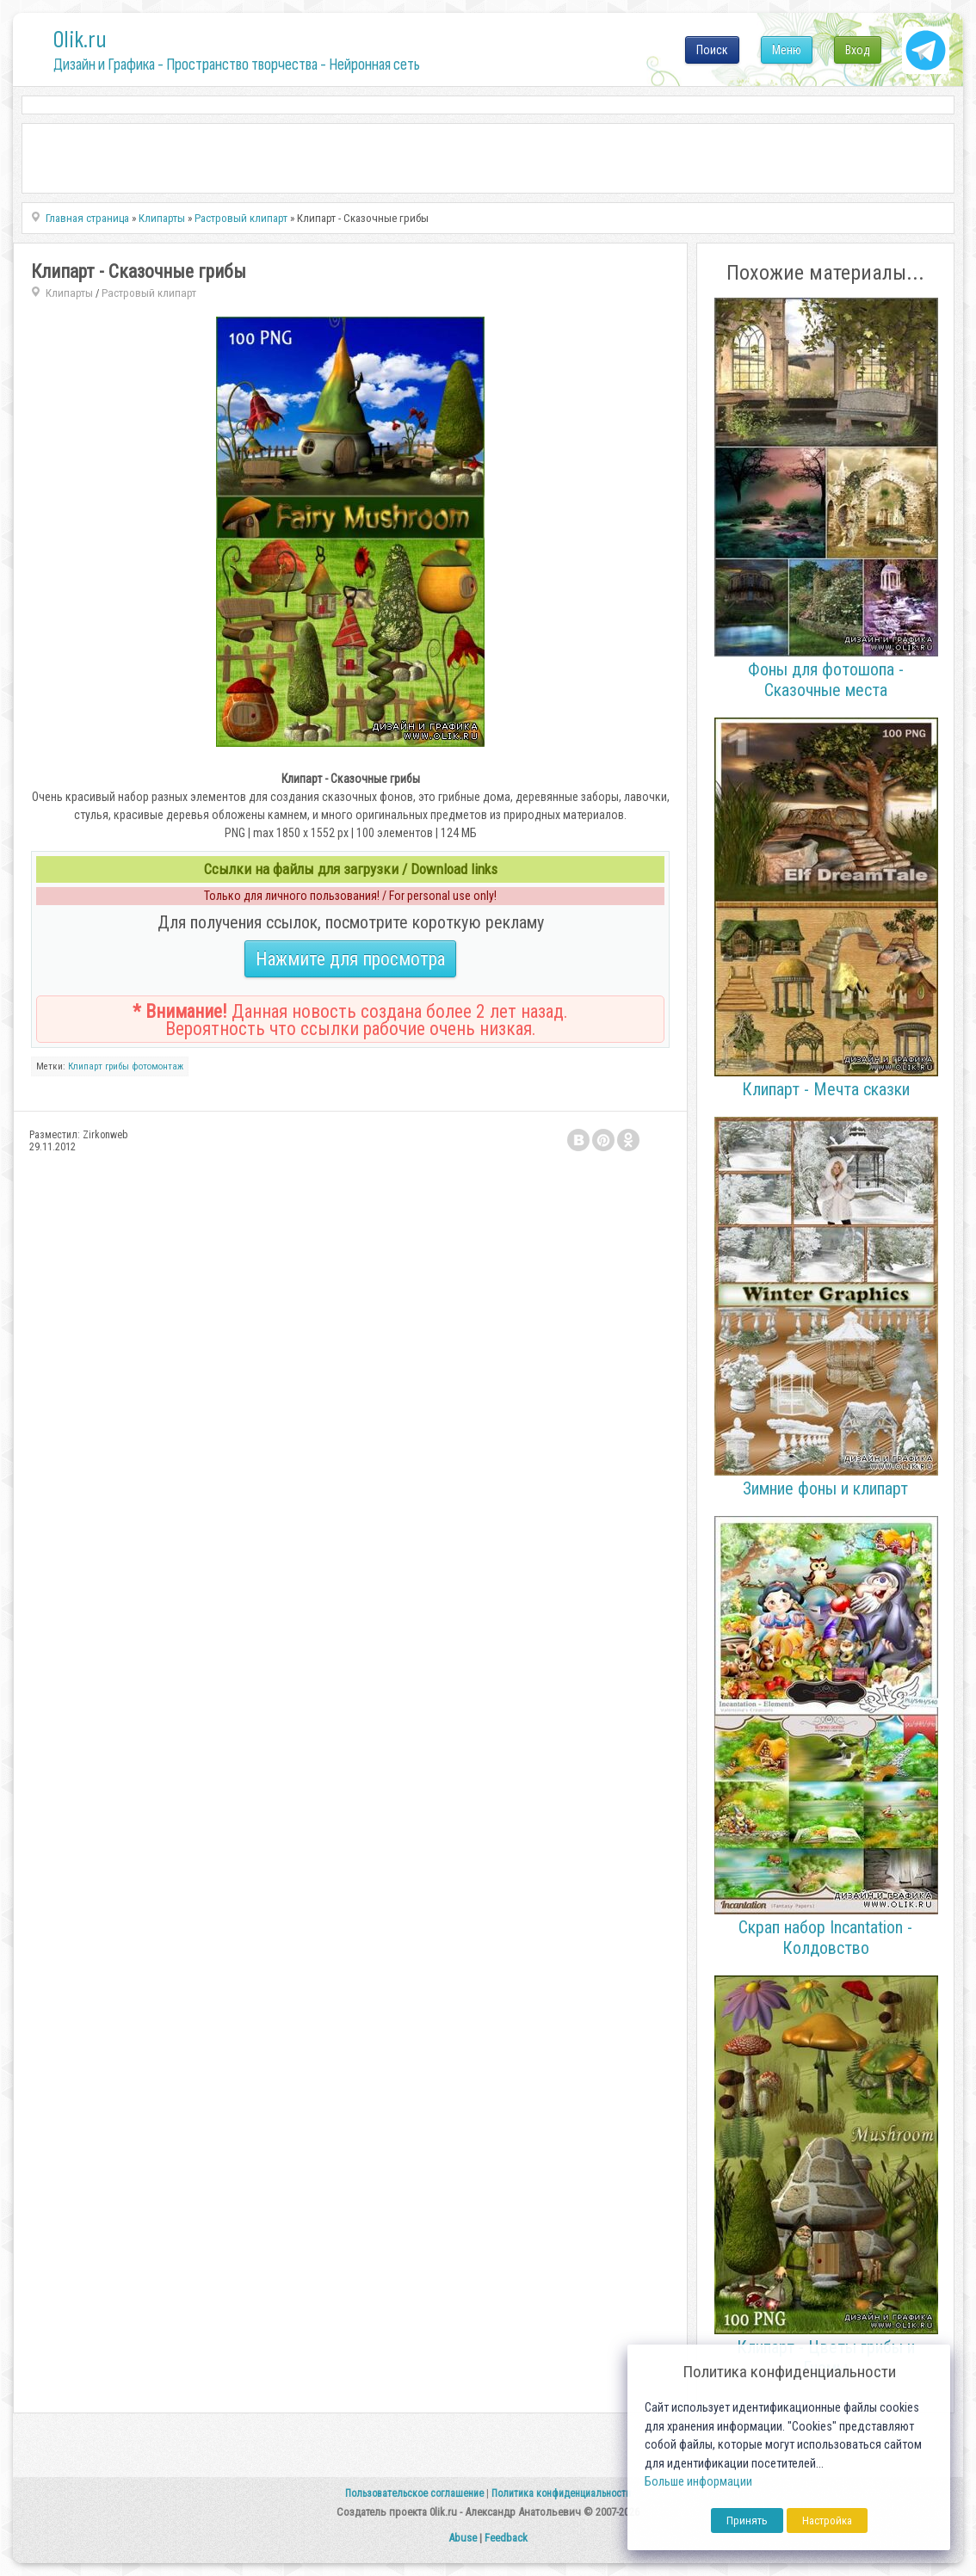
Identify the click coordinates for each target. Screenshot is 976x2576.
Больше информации (698, 2481)
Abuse (462, 2537)
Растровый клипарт (149, 293)
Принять (747, 2520)
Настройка (827, 2520)
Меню (786, 50)
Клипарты (69, 293)
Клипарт (85, 1066)
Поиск (712, 50)
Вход (857, 50)
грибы (117, 1066)
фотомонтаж (157, 1066)
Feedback (506, 2537)
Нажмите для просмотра (350, 959)
